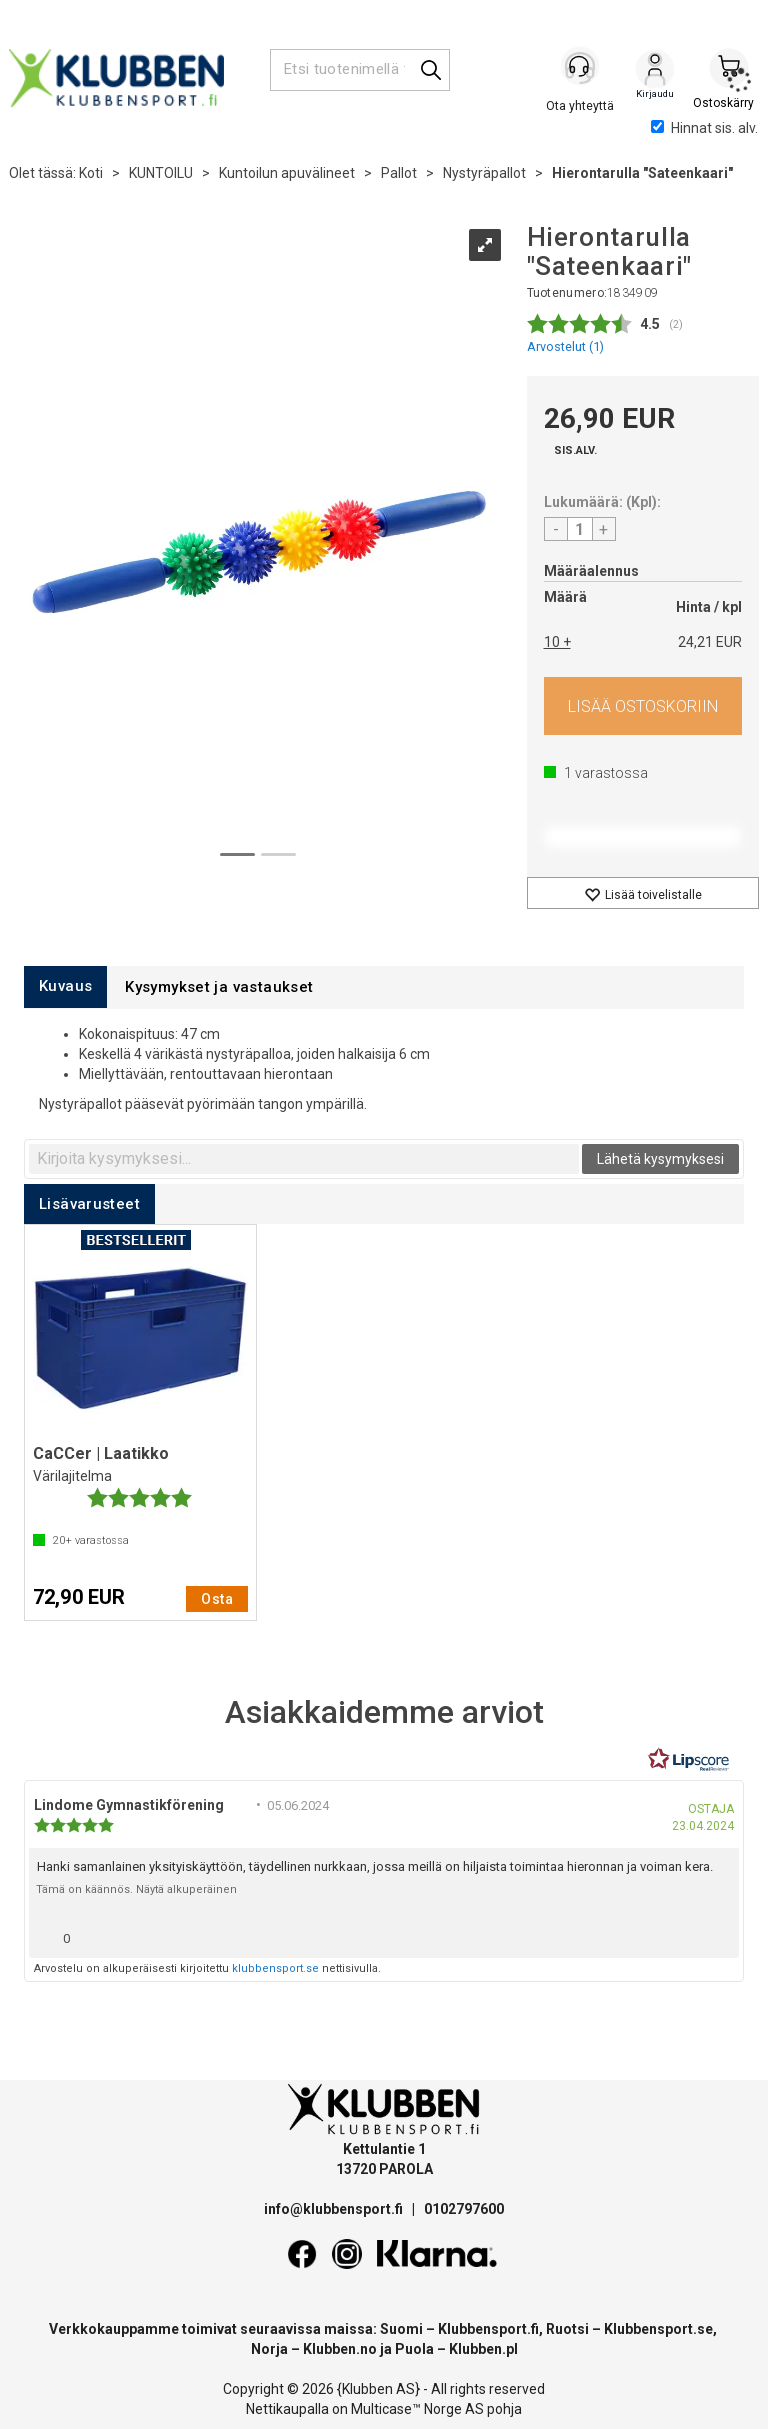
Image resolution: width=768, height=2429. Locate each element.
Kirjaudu (655, 71)
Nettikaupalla (287, 2409)
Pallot (399, 173)
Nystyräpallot (484, 173)
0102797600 (464, 2209)
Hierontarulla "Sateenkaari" (642, 173)
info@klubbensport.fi (335, 2209)
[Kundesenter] (581, 69)
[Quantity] (580, 529)
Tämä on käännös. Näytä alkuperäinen (136, 1889)
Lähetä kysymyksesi (660, 1159)
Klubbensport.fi (488, 2329)
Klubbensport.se (658, 2329)
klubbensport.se (275, 1968)
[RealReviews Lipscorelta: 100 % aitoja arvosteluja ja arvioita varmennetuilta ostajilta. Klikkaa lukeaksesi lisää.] (689, 1760)
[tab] (65, 986)
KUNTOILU (161, 173)
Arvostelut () (565, 346)
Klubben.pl (483, 2349)
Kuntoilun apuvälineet (287, 173)
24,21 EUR (710, 642)
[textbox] (304, 1159)
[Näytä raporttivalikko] (716, 1933)
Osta (643, 706)
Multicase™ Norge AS (417, 2409)
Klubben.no (340, 2349)
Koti (91, 173)
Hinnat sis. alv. (704, 128)
